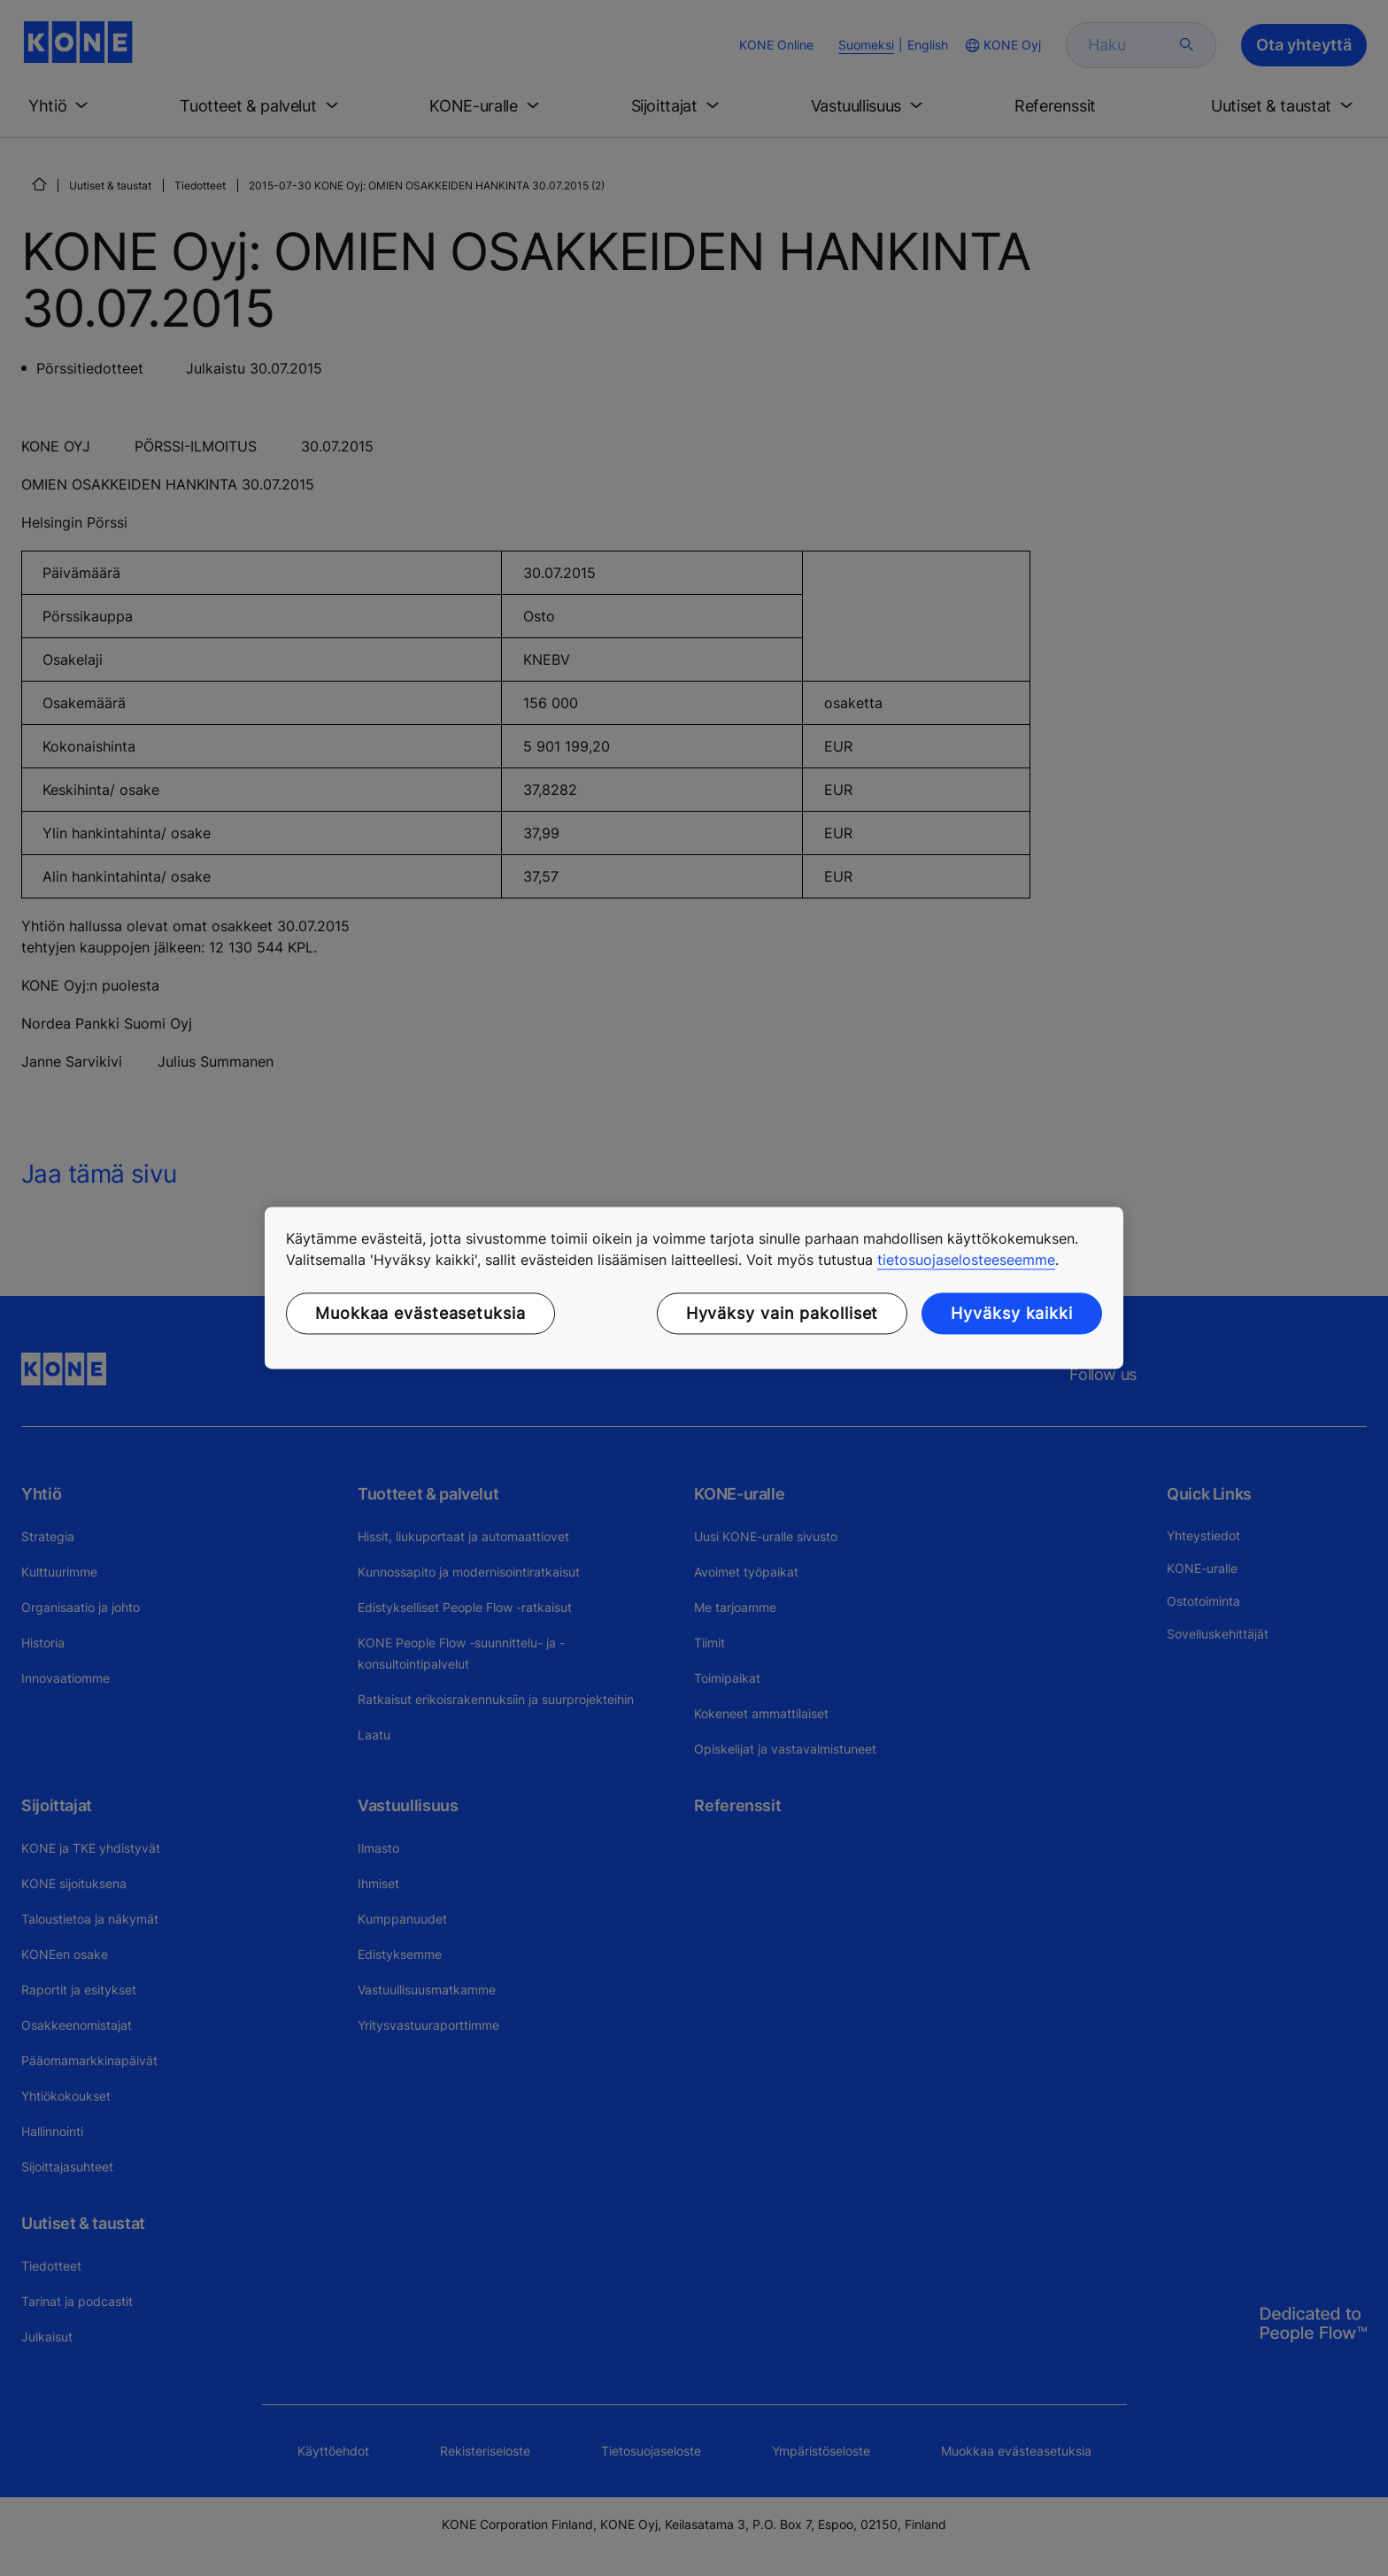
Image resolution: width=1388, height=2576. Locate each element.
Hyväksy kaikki (1012, 1313)
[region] (694, 1288)
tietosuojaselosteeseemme (966, 1260)
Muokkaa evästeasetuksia (420, 1313)
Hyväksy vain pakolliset (782, 1313)
